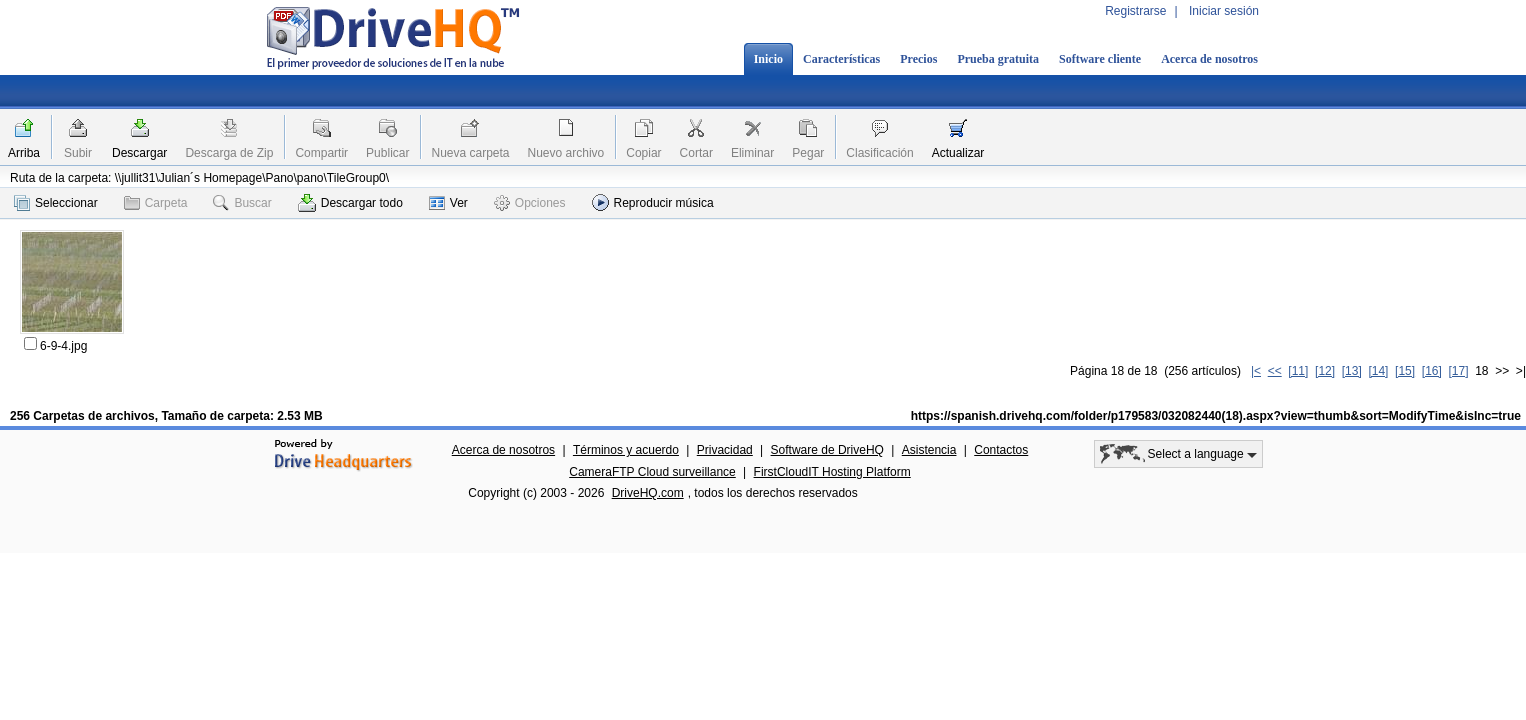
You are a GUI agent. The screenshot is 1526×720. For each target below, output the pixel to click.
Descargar (139, 153)
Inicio (768, 59)
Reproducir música (653, 202)
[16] (1432, 371)
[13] (1352, 371)
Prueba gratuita (998, 59)
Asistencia (929, 450)
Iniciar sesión (1224, 11)
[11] (1298, 371)
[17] (1458, 371)
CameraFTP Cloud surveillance (652, 472)
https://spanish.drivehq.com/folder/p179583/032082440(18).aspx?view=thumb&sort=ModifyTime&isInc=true (1216, 416)
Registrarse (1135, 11)
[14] (1378, 371)
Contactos (1001, 450)
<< (1275, 371)
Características (841, 59)
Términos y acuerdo (626, 450)
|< (1256, 371)
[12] (1325, 371)
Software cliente (1100, 59)
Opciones (530, 203)
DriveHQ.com (648, 493)
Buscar (242, 203)
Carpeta (156, 203)
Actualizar (958, 153)
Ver (448, 203)
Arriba (24, 153)
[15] (1405, 371)
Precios (918, 59)
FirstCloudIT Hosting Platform (832, 472)
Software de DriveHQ (827, 450)
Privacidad (725, 450)
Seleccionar (56, 203)
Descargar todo (350, 203)
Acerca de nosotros (1209, 59)
